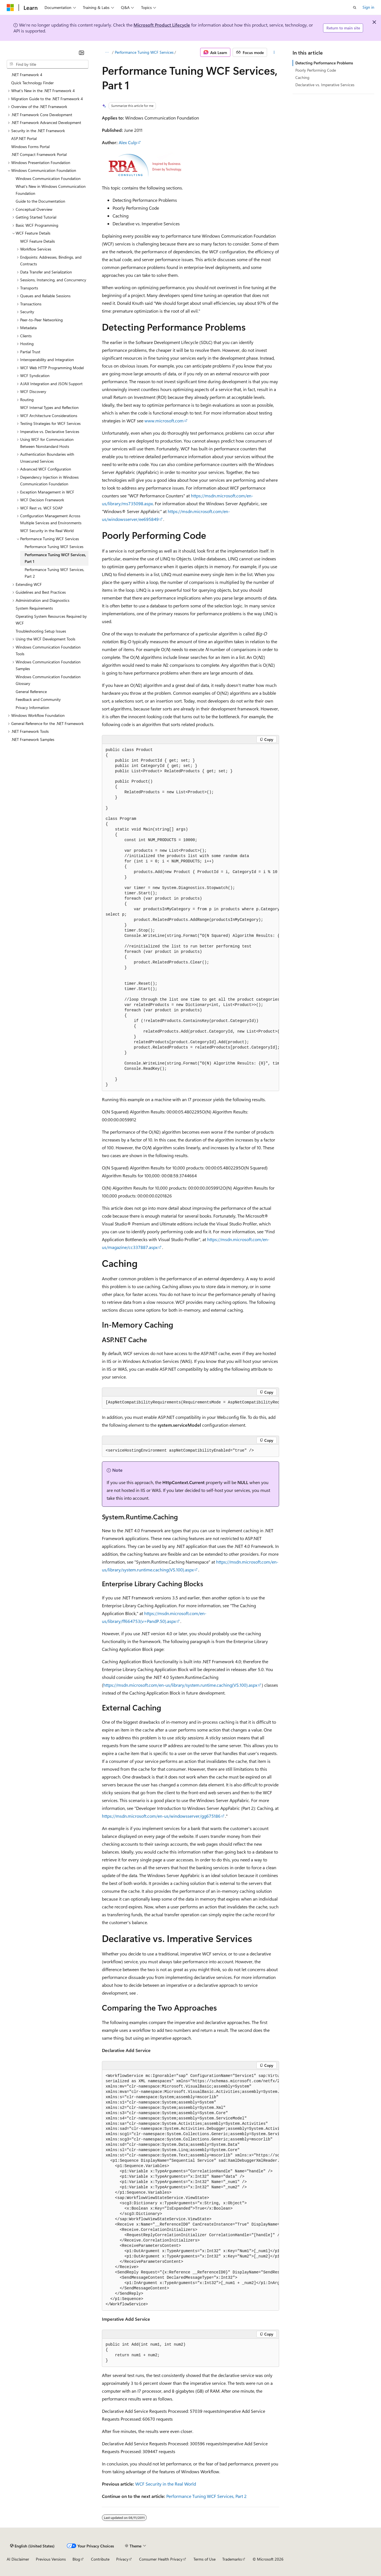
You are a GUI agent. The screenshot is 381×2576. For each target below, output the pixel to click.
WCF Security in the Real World (165, 2484)
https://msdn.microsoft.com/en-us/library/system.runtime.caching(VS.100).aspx (180, 1685)
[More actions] (274, 52)
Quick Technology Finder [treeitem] (32, 82)
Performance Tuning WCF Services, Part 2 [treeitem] (54, 573)
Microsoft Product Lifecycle (162, 25)
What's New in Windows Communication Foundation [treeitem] (51, 190)
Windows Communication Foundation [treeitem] (48, 178)
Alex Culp (128, 142)
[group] (190, 917)
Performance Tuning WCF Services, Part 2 (206, 2496)
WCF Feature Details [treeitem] (37, 241)
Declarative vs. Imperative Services (324, 84)
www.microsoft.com (164, 421)
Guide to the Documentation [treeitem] (40, 201)
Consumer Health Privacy (161, 2559)
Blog (76, 2559)
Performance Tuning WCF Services (144, 52)
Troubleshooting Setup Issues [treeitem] (41, 631)
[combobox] (47, 64)
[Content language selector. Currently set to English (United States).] (32, 2545)
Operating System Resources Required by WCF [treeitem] (51, 620)
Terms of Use (204, 2559)
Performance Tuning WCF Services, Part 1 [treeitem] (55, 558)
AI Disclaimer (18, 2559)
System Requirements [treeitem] (34, 608)
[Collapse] (81, 53)
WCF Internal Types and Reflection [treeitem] (49, 407)
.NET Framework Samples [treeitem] (32, 739)
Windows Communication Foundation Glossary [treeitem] (48, 680)
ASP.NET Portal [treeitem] (24, 138)
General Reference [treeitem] (31, 691)
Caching (302, 77)
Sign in (368, 7)
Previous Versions (51, 2559)
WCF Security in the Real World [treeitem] (47, 530)
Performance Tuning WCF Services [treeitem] (54, 546)
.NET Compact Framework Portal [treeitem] (39, 154)
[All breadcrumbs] (107, 52)
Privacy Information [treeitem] (32, 707)
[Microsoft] (10, 7)
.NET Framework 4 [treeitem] (26, 74)
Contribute (100, 2559)
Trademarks (232, 2559)
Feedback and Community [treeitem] (38, 699)
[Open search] (354, 8)
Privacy (122, 2559)
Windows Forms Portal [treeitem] (30, 146)
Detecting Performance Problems (324, 62)
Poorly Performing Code (315, 70)
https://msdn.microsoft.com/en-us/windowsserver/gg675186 (161, 1816)
